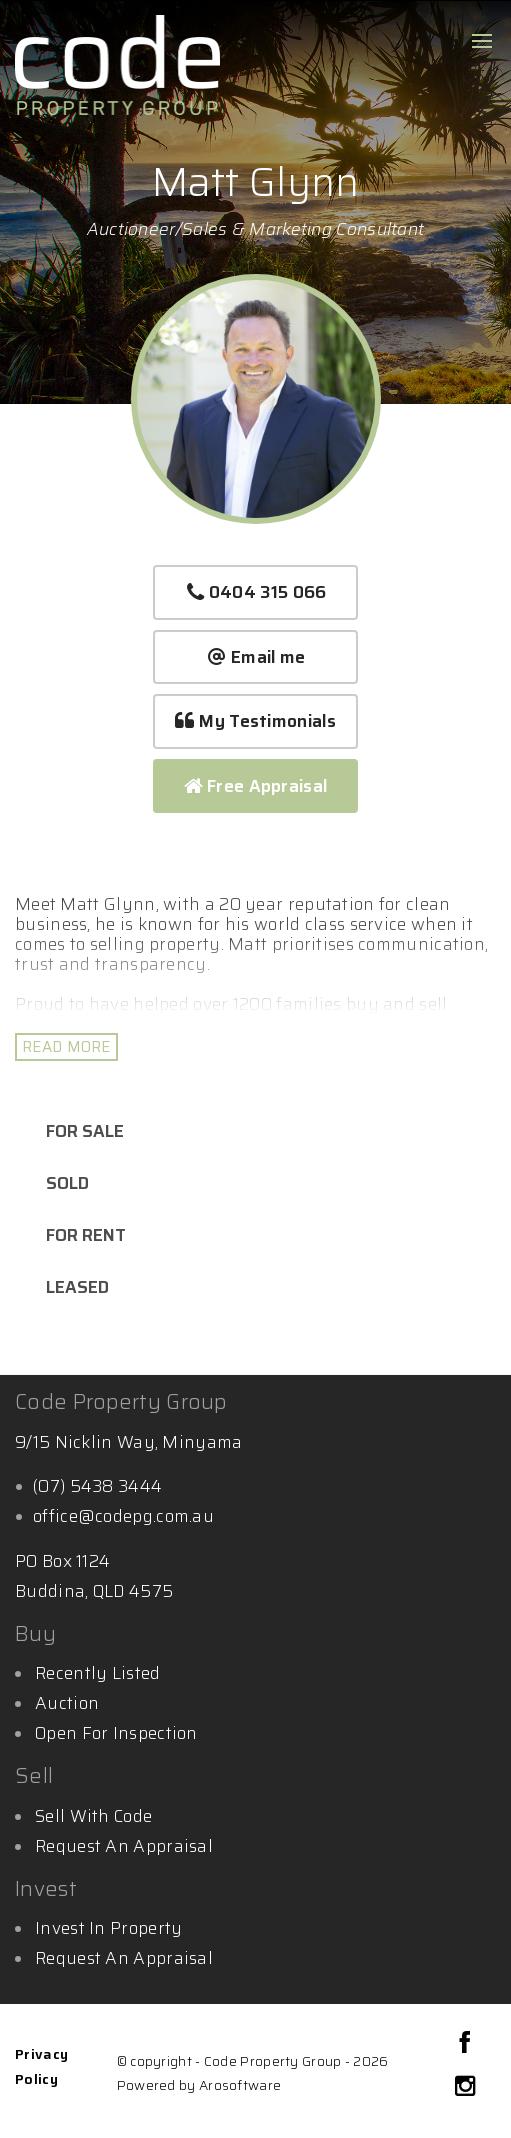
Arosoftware (240, 2085)
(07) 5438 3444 (97, 1486)
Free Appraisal (256, 786)
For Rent (86, 1235)
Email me (256, 657)
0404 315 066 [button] (256, 592)
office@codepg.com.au (123, 1516)
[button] (255, 721)
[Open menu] (482, 41)
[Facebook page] (464, 2045)
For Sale (85, 1131)
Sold (67, 1183)
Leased (77, 1287)
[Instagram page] (464, 2088)
